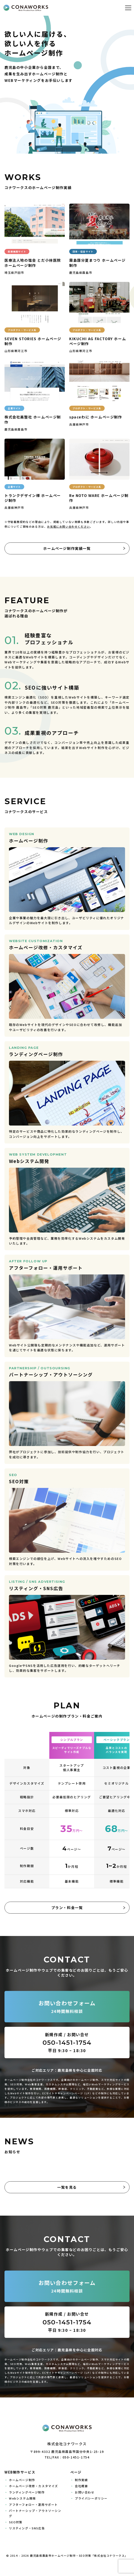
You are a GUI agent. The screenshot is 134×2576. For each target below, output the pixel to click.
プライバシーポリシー (91, 2498)
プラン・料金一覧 (67, 1907)
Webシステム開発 (22, 2498)
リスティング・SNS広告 (27, 2528)
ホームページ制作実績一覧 (67, 548)
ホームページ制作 (22, 2480)
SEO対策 (15, 2522)
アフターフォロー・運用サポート (33, 2504)
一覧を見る (67, 2187)
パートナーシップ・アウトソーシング (35, 2513)
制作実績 (81, 2480)
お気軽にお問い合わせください (68, 526)
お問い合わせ (85, 2492)
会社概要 (81, 2486)
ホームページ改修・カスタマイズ (33, 2486)
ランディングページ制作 (27, 2492)
